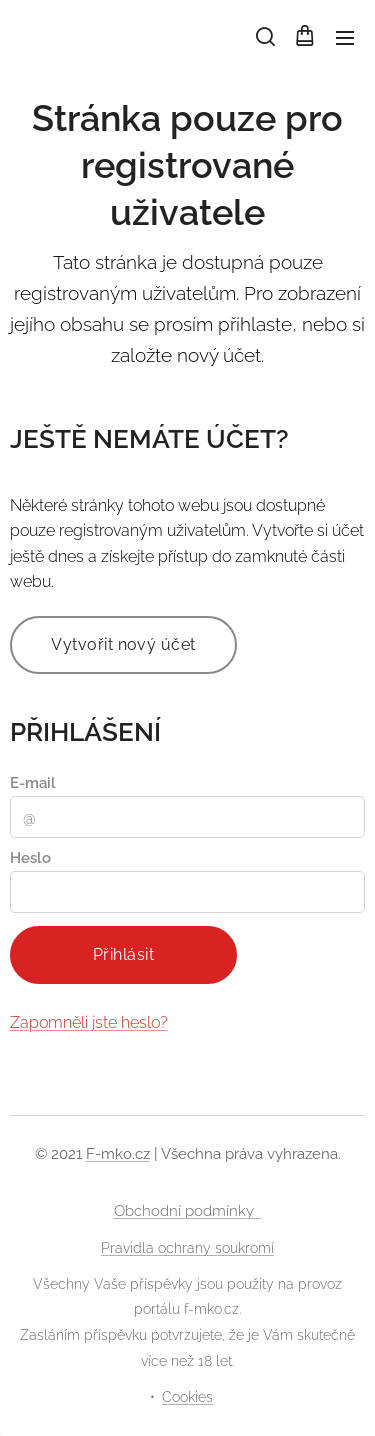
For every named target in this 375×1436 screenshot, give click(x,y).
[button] (264, 37)
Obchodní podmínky (188, 1211)
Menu (345, 38)
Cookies (187, 1397)
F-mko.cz (118, 1154)
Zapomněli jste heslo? (89, 1021)
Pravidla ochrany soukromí (187, 1248)
